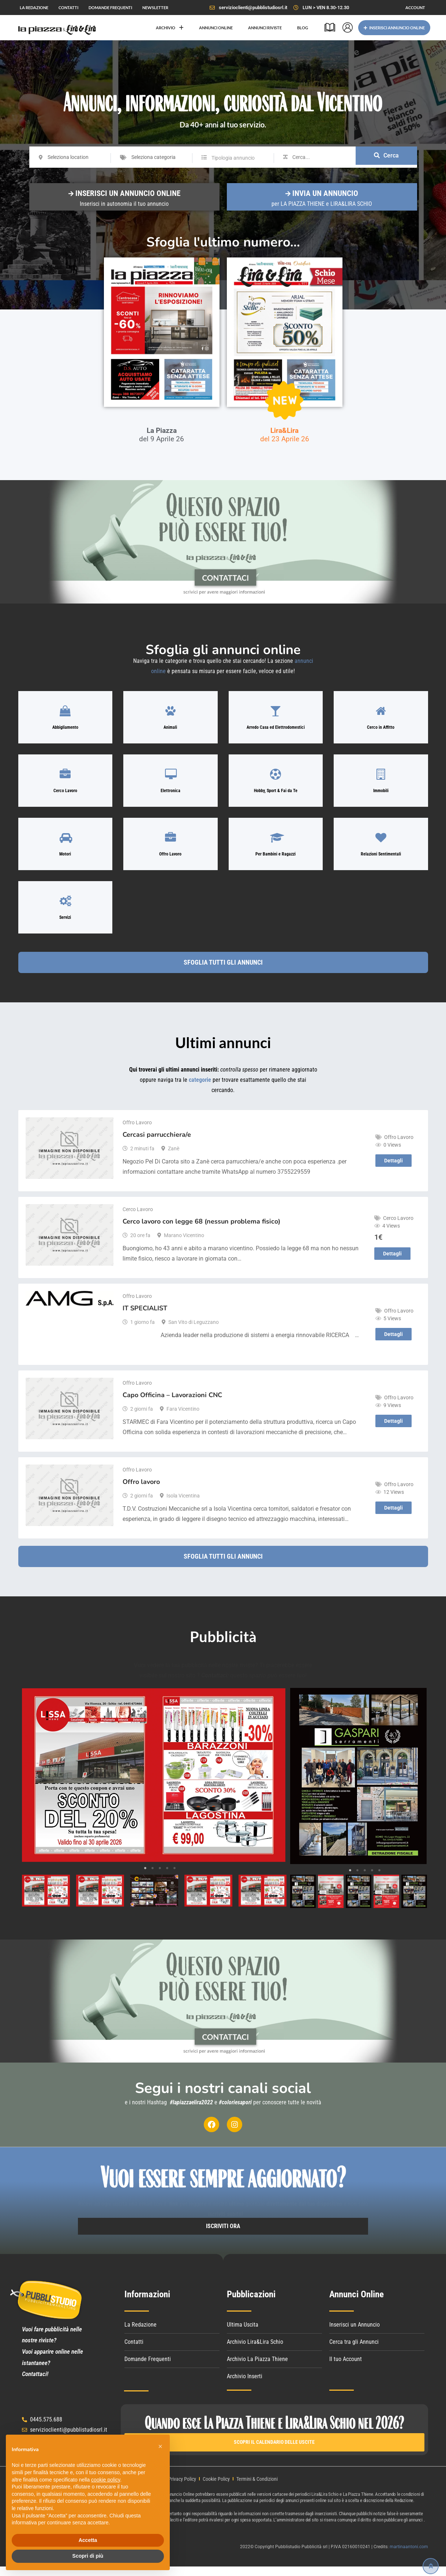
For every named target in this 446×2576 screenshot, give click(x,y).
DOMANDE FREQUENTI (110, 7)
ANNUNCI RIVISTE (265, 27)
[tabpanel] (153, 1784)
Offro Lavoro (137, 1131)
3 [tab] (160, 1877)
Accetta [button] (88, 2540)
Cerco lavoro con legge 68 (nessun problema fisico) (201, 1230)
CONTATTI (68, 7)
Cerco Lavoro (138, 1218)
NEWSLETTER (155, 7)
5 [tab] (174, 1877)
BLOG (302, 27)
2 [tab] (152, 1877)
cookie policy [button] (105, 2480)
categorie (200, 1099)
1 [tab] (145, 1877)
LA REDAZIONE (34, 7)
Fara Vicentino (182, 1418)
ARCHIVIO (170, 27)
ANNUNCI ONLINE (216, 27)
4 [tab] (167, 1877)
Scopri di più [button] (88, 2556)
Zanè (173, 1157)
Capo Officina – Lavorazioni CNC (172, 1403)
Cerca (386, 157)
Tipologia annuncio (233, 158)
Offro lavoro (141, 1490)
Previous (31, 1783)
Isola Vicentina (183, 1504)
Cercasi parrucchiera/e (157, 1143)
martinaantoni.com (409, 2556)
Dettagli (393, 1169)
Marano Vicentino (184, 1244)
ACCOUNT (415, 7)
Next (275, 1783)
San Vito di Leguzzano (193, 1331)
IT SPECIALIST (145, 1317)
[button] (160, 2446)
